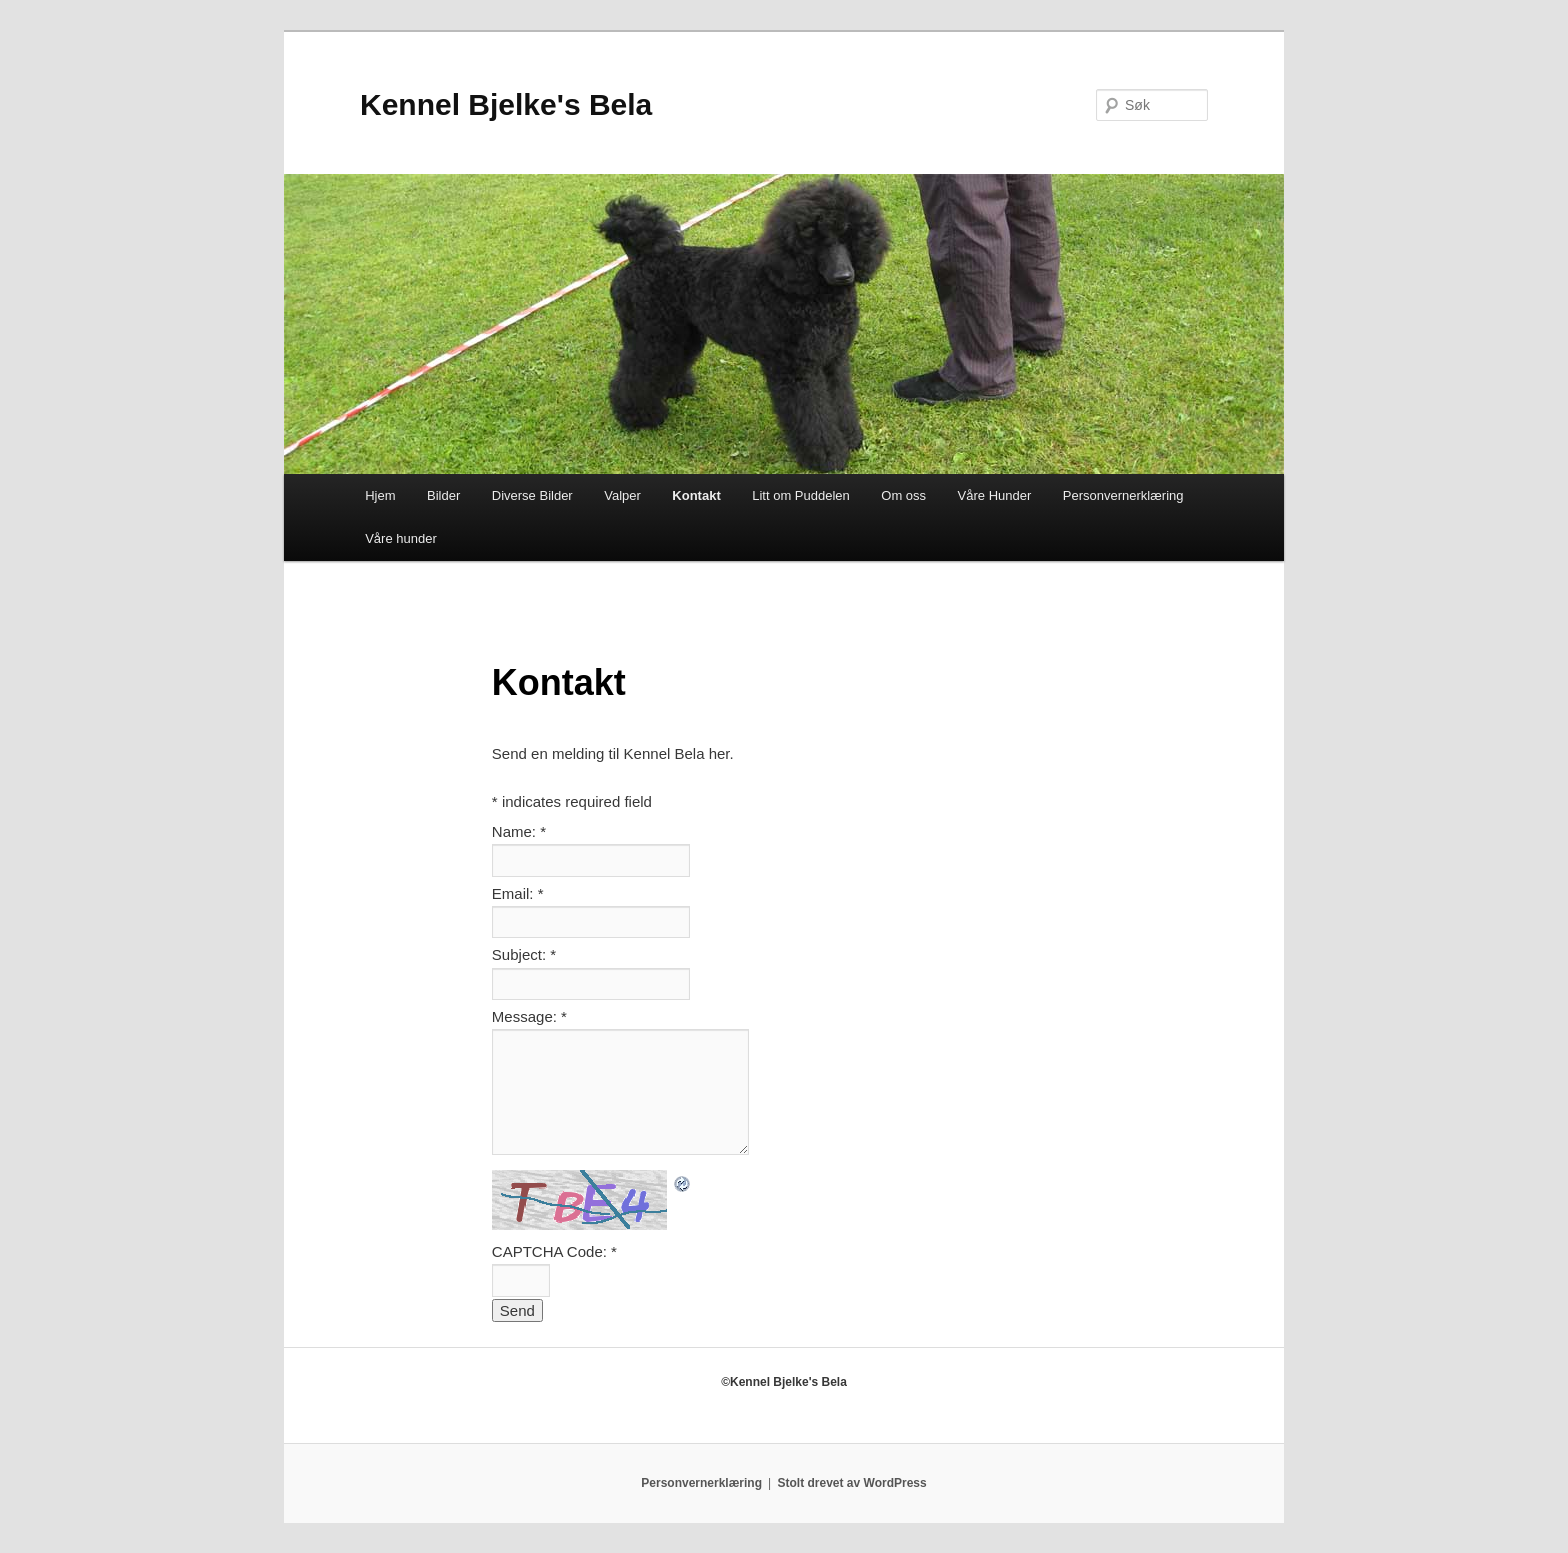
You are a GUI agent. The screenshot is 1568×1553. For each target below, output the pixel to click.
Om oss (903, 495)
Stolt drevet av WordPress (852, 1483)
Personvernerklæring (1123, 495)
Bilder (443, 495)
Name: (519, 831)
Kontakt (696, 495)
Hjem (380, 495)
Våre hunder (401, 538)
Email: (518, 893)
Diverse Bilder (532, 495)
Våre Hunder (995, 495)
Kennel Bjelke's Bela (506, 104)
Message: (529, 1016)
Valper (622, 495)
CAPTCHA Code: (554, 1251)
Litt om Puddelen (801, 495)
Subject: (524, 954)
